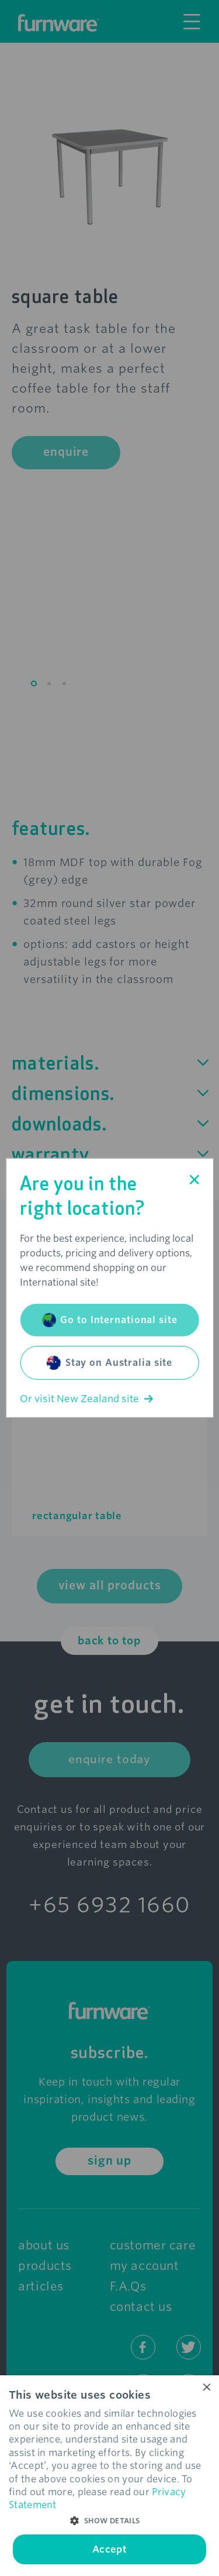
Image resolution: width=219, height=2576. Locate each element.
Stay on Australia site (109, 1363)
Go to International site (109, 1320)
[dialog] (109, 2475)
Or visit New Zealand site (86, 1399)
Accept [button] (109, 2549)
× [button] (205, 2387)
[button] (109, 2521)
